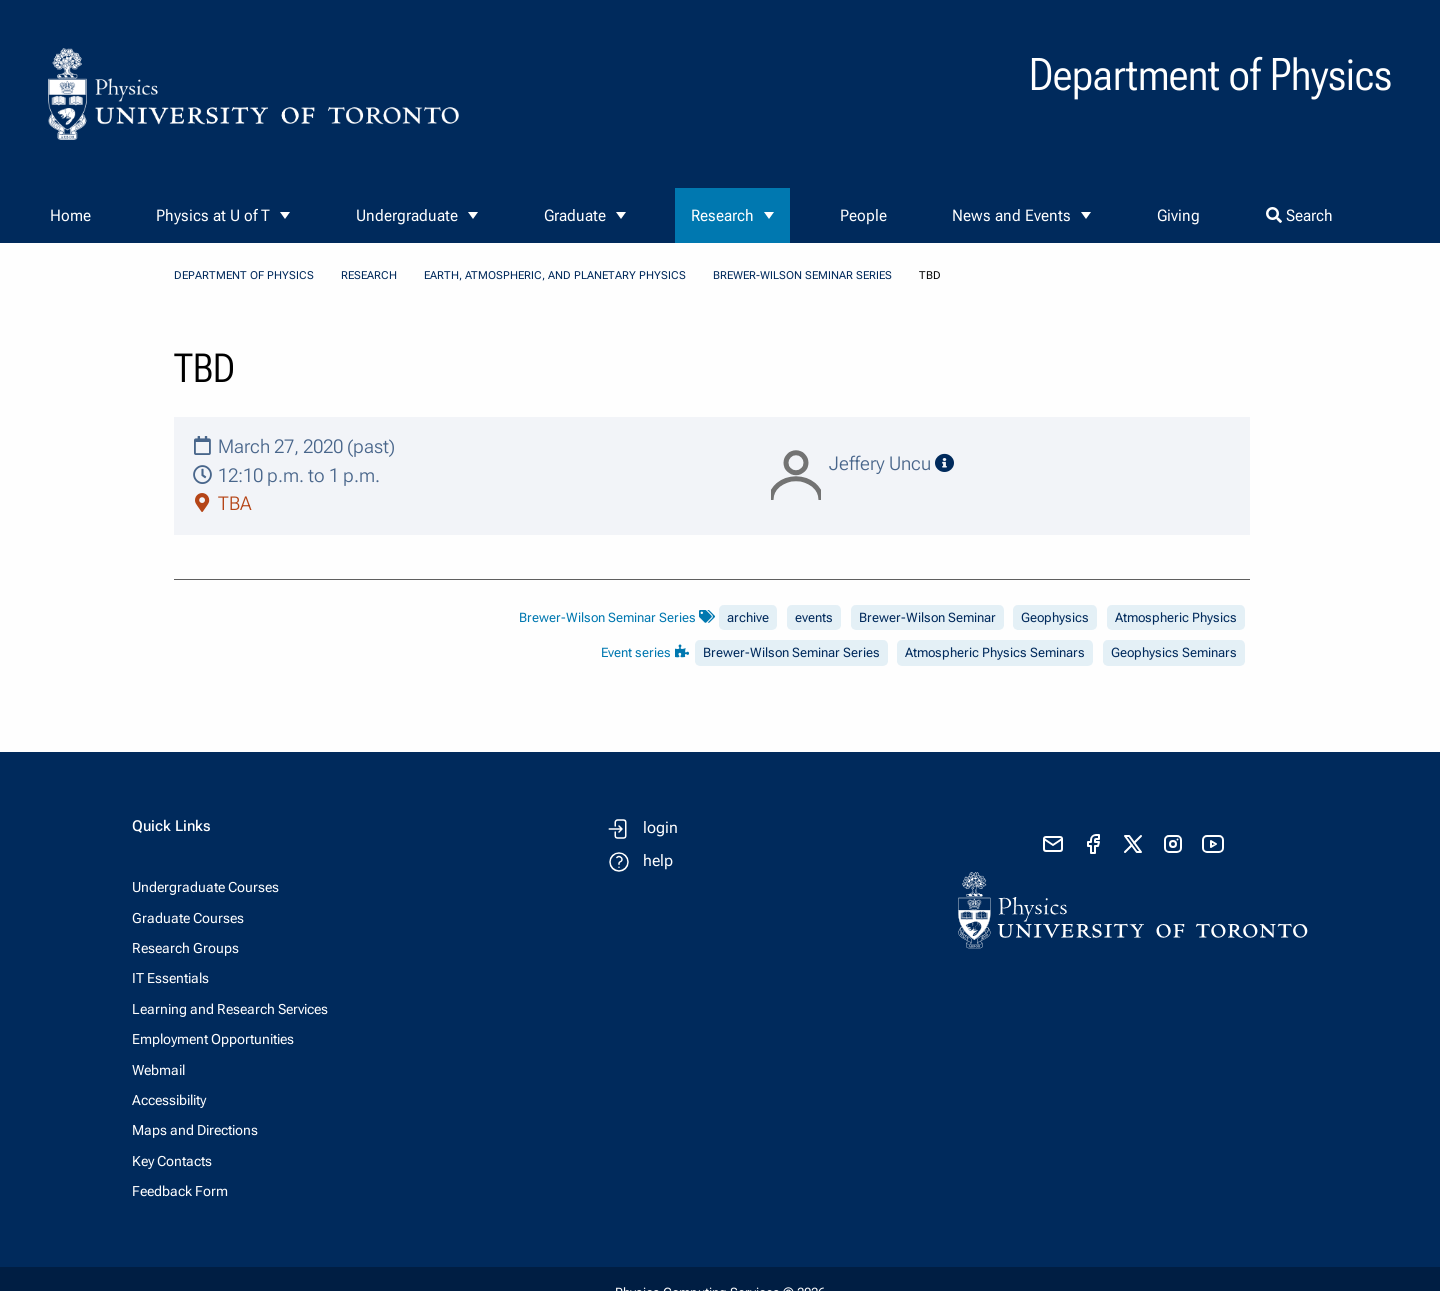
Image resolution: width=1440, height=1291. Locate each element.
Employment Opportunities (213, 1039)
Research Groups (185, 948)
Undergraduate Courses (205, 887)
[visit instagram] (1173, 844)
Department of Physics (244, 275)
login (660, 827)
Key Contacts (172, 1161)
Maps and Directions (195, 1130)
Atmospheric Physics (1176, 617)
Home (70, 215)
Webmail (158, 1070)
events (814, 617)
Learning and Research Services (230, 1009)
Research (722, 215)
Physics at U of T (213, 215)
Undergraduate (407, 215)
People (863, 215)
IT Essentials (170, 978)
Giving (1178, 215)
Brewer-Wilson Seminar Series (802, 275)
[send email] (1053, 844)
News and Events (1011, 215)
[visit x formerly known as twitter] (1133, 844)
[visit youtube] (1213, 844)
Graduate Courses (188, 918)
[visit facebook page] (1093, 844)
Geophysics (1055, 617)
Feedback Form (180, 1191)
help (658, 860)
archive (748, 617)
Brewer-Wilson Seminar (927, 617)
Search (1299, 215)
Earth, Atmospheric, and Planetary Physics (555, 275)
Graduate (575, 215)
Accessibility (169, 1100)
